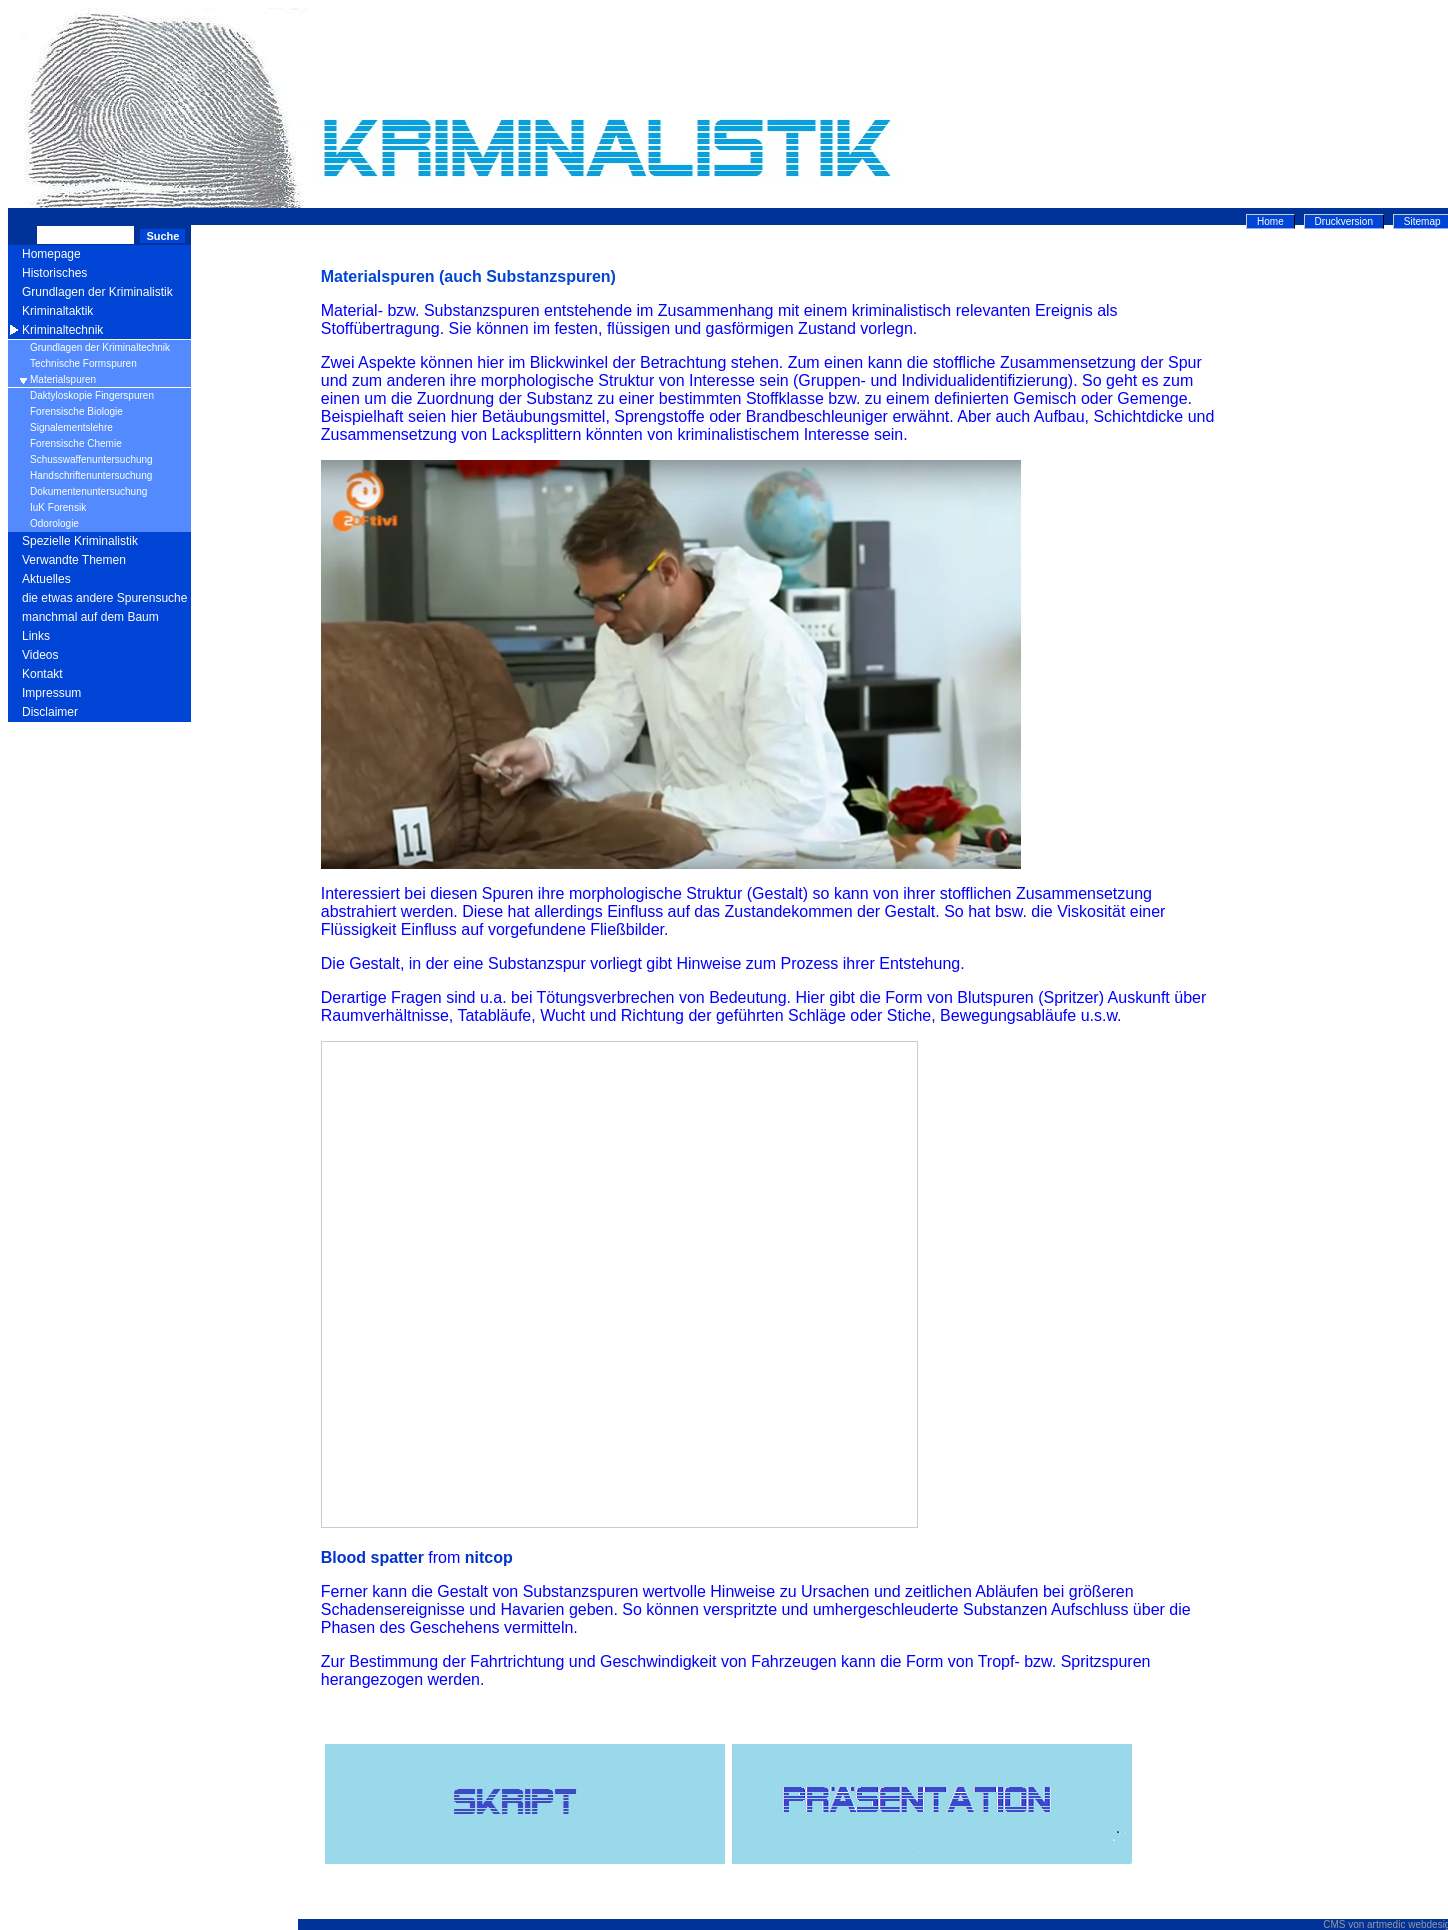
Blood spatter (372, 1557)
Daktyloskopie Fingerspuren (92, 395)
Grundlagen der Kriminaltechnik (100, 347)
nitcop (489, 1557)
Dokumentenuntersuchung (88, 491)
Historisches (54, 273)
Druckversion (1344, 221)
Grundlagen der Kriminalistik (97, 292)
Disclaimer (50, 712)
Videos (40, 655)
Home (1270, 221)
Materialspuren (63, 379)
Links (36, 636)
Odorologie (54, 523)
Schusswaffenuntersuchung (91, 459)
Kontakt (42, 674)
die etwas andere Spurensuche (104, 598)
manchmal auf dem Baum (90, 617)
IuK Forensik (58, 507)
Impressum (51, 693)
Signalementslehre (71, 427)
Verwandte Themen (74, 560)
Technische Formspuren (83, 363)
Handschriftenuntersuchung (91, 475)
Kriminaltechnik (62, 330)
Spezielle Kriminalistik (80, 541)
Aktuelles (46, 579)
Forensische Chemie (76, 443)
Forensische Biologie (76, 411)
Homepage (51, 254)
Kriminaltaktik (57, 311)
